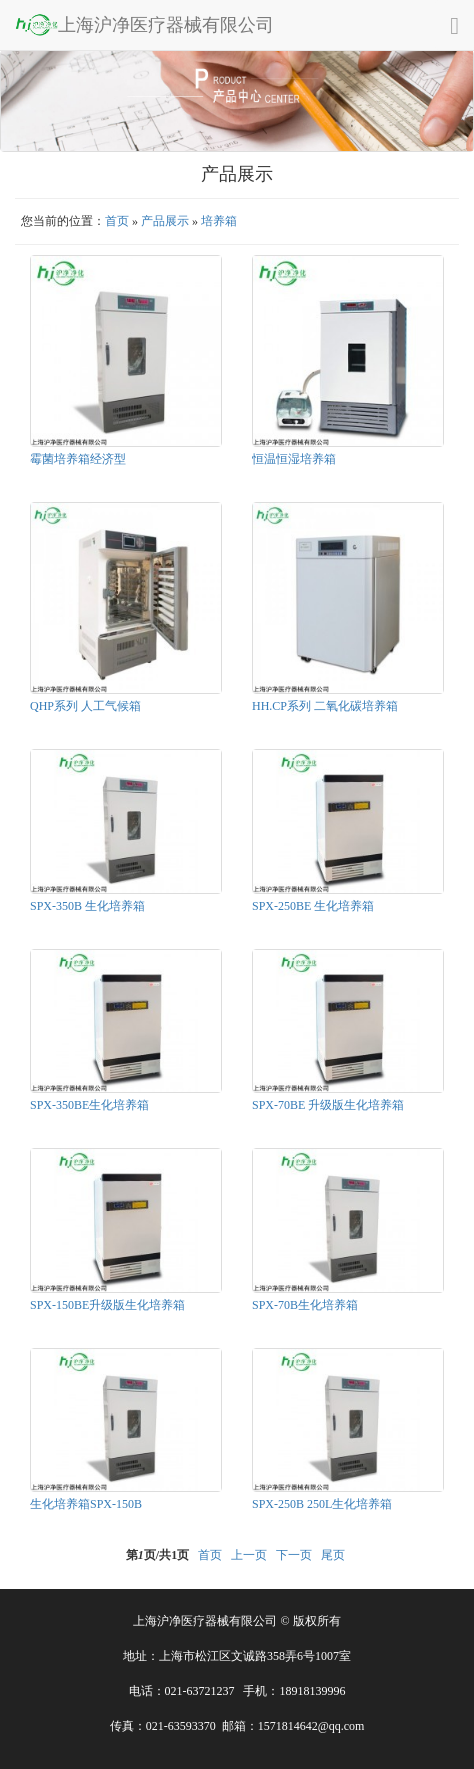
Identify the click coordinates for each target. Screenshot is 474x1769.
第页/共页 (157, 1555)
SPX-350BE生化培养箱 (89, 1105)
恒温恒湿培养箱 (294, 459)
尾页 (333, 1555)
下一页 (294, 1555)
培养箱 (219, 221)
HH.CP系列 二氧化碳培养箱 (325, 706)
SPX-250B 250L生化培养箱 (322, 1504)
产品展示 (165, 221)
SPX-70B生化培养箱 (305, 1305)
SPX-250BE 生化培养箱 (313, 906)
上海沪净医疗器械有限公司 (144, 24)
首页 (117, 221)
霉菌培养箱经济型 (78, 459)
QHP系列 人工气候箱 (85, 706)
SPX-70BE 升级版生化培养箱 (328, 1105)
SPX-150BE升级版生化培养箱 (107, 1305)
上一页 (249, 1555)
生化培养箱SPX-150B (86, 1504)
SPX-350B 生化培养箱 (87, 906)
